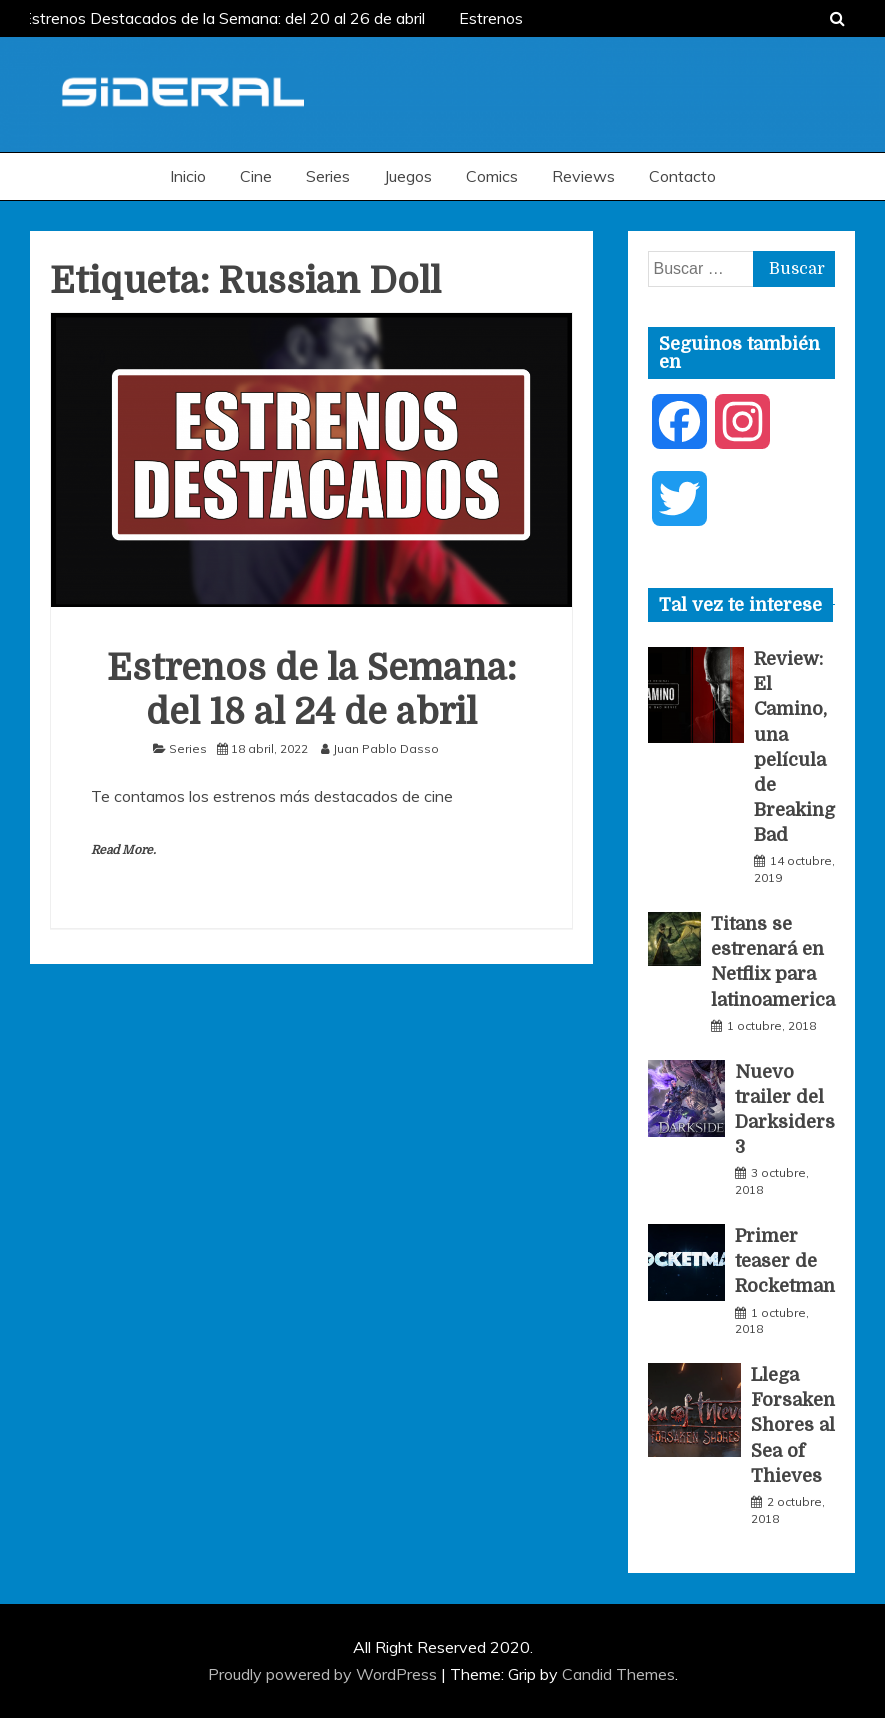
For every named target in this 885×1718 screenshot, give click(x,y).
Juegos (408, 176)
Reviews (583, 176)
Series (328, 176)
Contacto (682, 176)
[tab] (740, 605)
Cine (256, 176)
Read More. (123, 850)
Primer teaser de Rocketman (785, 1261)
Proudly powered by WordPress (324, 1674)
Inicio (188, 176)
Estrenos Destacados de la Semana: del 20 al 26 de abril (226, 18)
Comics (492, 176)
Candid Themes (618, 1674)
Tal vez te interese (740, 605)
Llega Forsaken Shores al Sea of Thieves (793, 1425)
